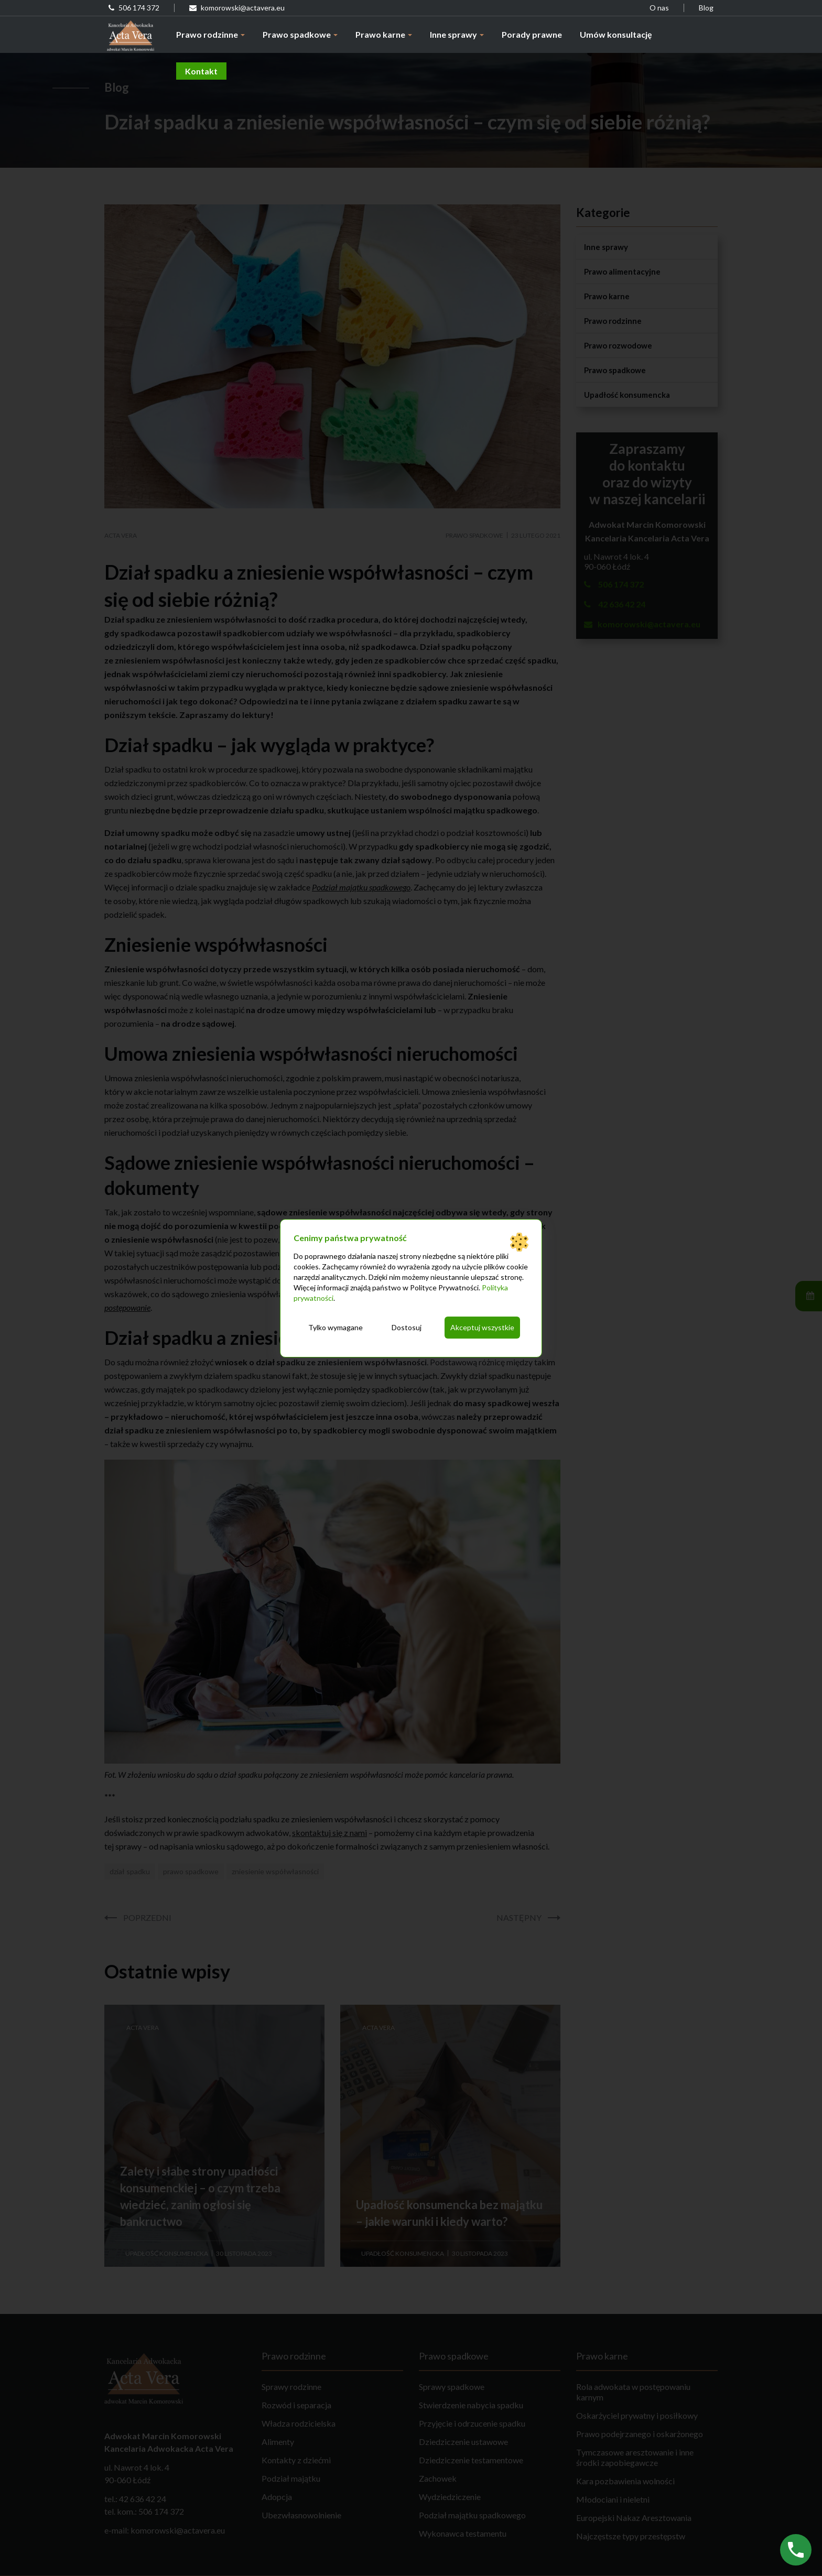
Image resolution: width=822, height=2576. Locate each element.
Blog (706, 7)
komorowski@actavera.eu (237, 7)
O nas (659, 7)
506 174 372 (134, 7)
